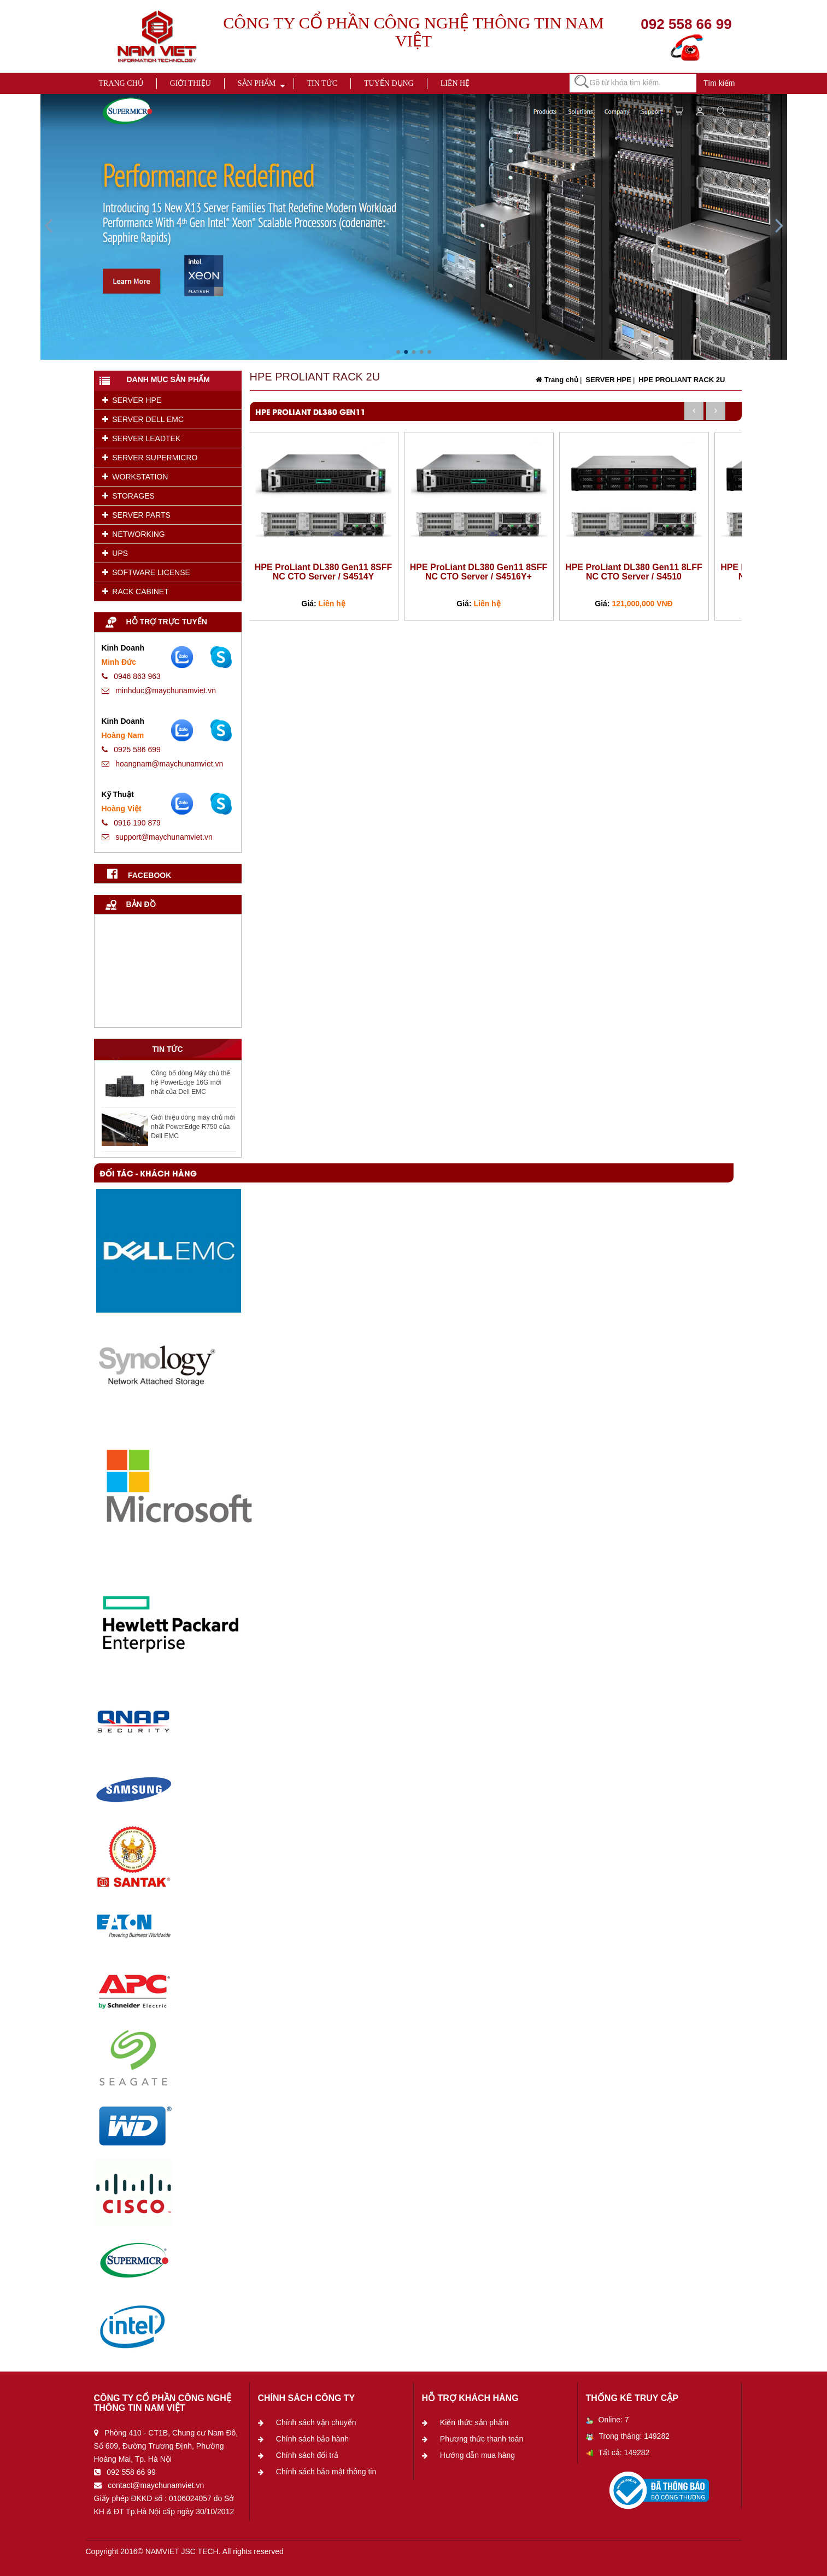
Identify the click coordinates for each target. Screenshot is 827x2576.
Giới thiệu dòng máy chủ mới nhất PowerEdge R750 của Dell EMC (192, 1127)
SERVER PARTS (136, 515)
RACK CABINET (135, 591)
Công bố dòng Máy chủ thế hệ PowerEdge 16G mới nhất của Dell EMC (190, 1082)
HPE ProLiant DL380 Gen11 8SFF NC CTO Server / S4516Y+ (479, 572)
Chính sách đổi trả (307, 2455)
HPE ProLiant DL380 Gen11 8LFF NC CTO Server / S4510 (633, 572)
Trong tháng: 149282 (628, 2436)
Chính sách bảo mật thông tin (326, 2471)
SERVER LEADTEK (141, 438)
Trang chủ (121, 83)
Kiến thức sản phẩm (474, 2422)
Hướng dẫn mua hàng (477, 2455)
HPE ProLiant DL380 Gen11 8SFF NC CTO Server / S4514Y (323, 572)
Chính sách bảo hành (312, 2438)
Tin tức (322, 83)
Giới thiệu (190, 83)
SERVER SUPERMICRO (150, 457)
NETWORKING (133, 534)
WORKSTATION (135, 476)
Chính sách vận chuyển (316, 2422)
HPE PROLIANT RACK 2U (681, 380)
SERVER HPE (132, 400)
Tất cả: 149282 (618, 2452)
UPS (115, 553)
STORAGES (128, 495)
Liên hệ (455, 83)
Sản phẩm (257, 83)
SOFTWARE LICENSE (146, 572)
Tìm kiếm (719, 83)
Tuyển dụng (389, 83)
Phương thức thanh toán (481, 2438)
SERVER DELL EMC (143, 419)
